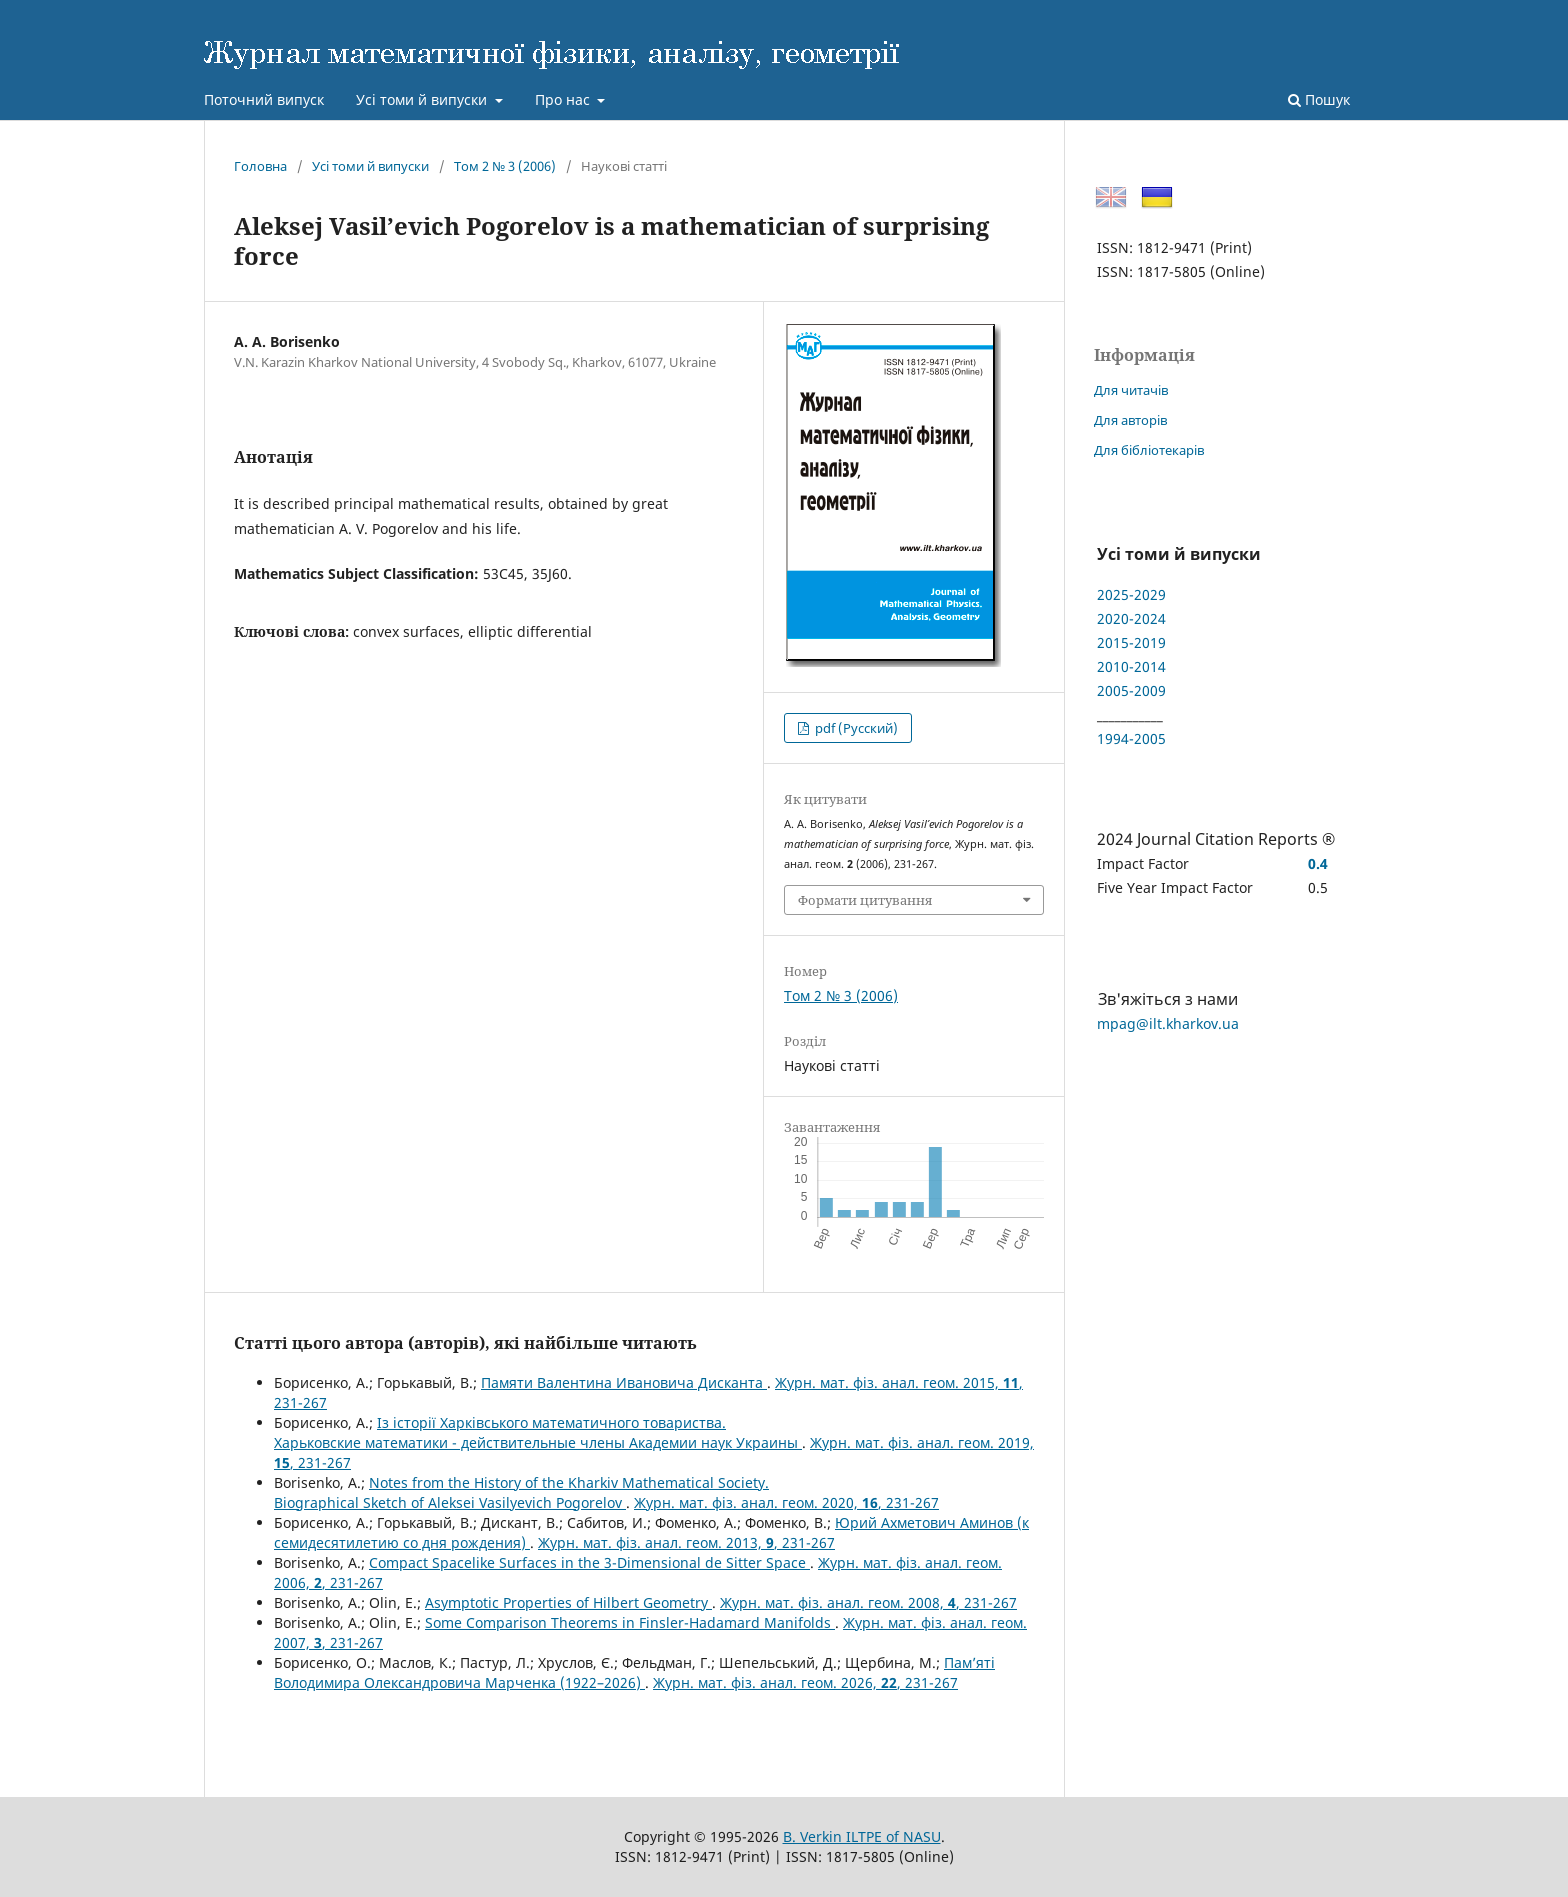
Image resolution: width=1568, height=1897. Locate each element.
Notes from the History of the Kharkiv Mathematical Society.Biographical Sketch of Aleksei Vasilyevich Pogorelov (521, 1492)
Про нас (564, 99)
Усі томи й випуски (423, 99)
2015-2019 (1131, 642)
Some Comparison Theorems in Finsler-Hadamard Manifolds (630, 1622)
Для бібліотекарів (1149, 450)
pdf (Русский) (855, 728)
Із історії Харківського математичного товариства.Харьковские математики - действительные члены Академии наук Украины (538, 1432)
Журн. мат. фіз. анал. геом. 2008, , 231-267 (868, 1602)
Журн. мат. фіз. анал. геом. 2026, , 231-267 (805, 1682)
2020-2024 (1131, 618)
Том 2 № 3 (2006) (505, 166)
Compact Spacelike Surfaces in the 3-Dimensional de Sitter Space (589, 1562)
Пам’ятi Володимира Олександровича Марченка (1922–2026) (634, 1672)
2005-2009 (1131, 690)
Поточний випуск (264, 99)
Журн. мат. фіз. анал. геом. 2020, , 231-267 (786, 1502)
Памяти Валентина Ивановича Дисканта (624, 1382)
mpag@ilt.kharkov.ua (1168, 1023)
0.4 (1318, 863)
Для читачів (1131, 390)
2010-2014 (1131, 666)
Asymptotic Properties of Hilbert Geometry (568, 1602)
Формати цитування (865, 900)
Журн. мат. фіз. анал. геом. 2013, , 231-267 (686, 1542)
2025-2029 (1131, 594)
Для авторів (1130, 420)
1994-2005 (1131, 738)
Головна (260, 166)
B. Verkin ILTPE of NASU (862, 1836)
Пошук (1319, 99)
